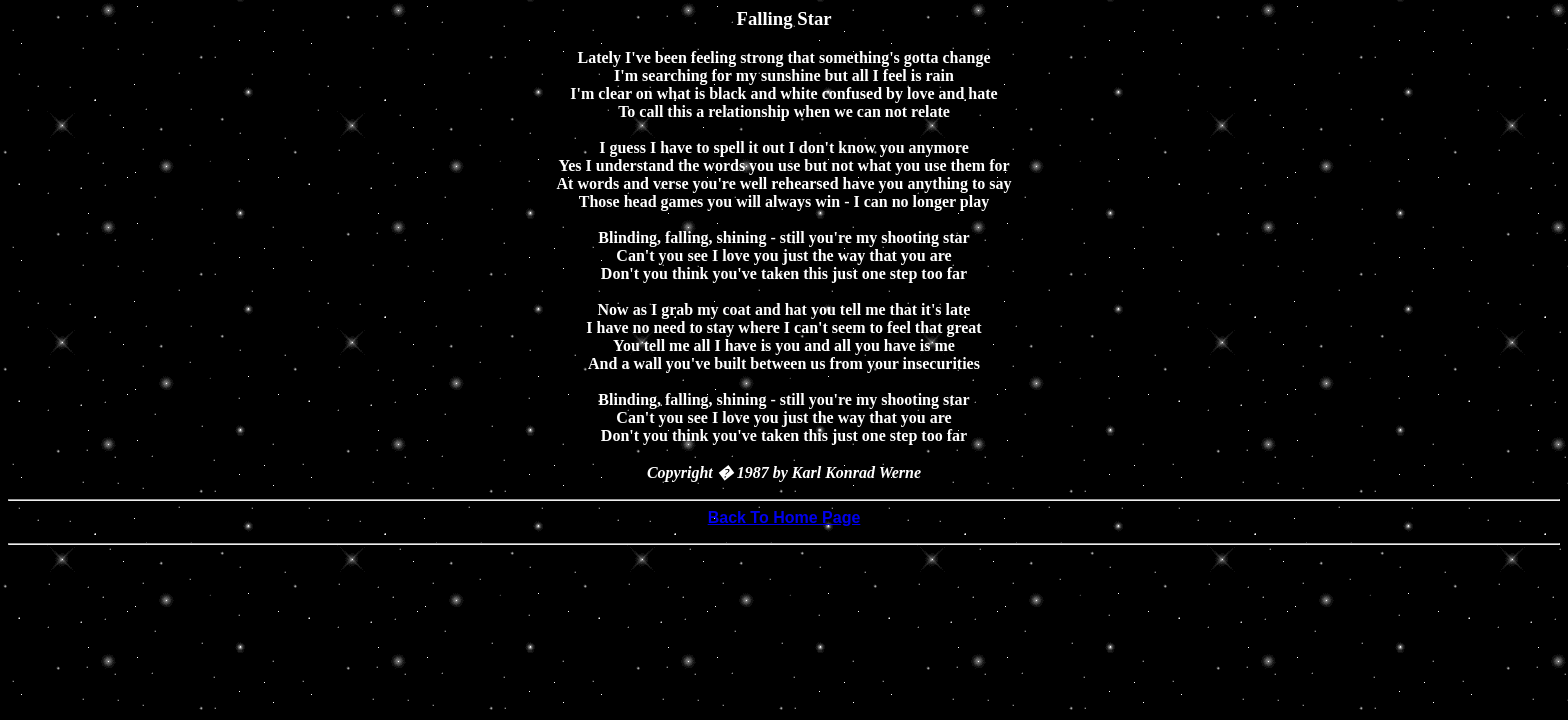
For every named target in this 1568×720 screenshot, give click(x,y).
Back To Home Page (784, 517)
